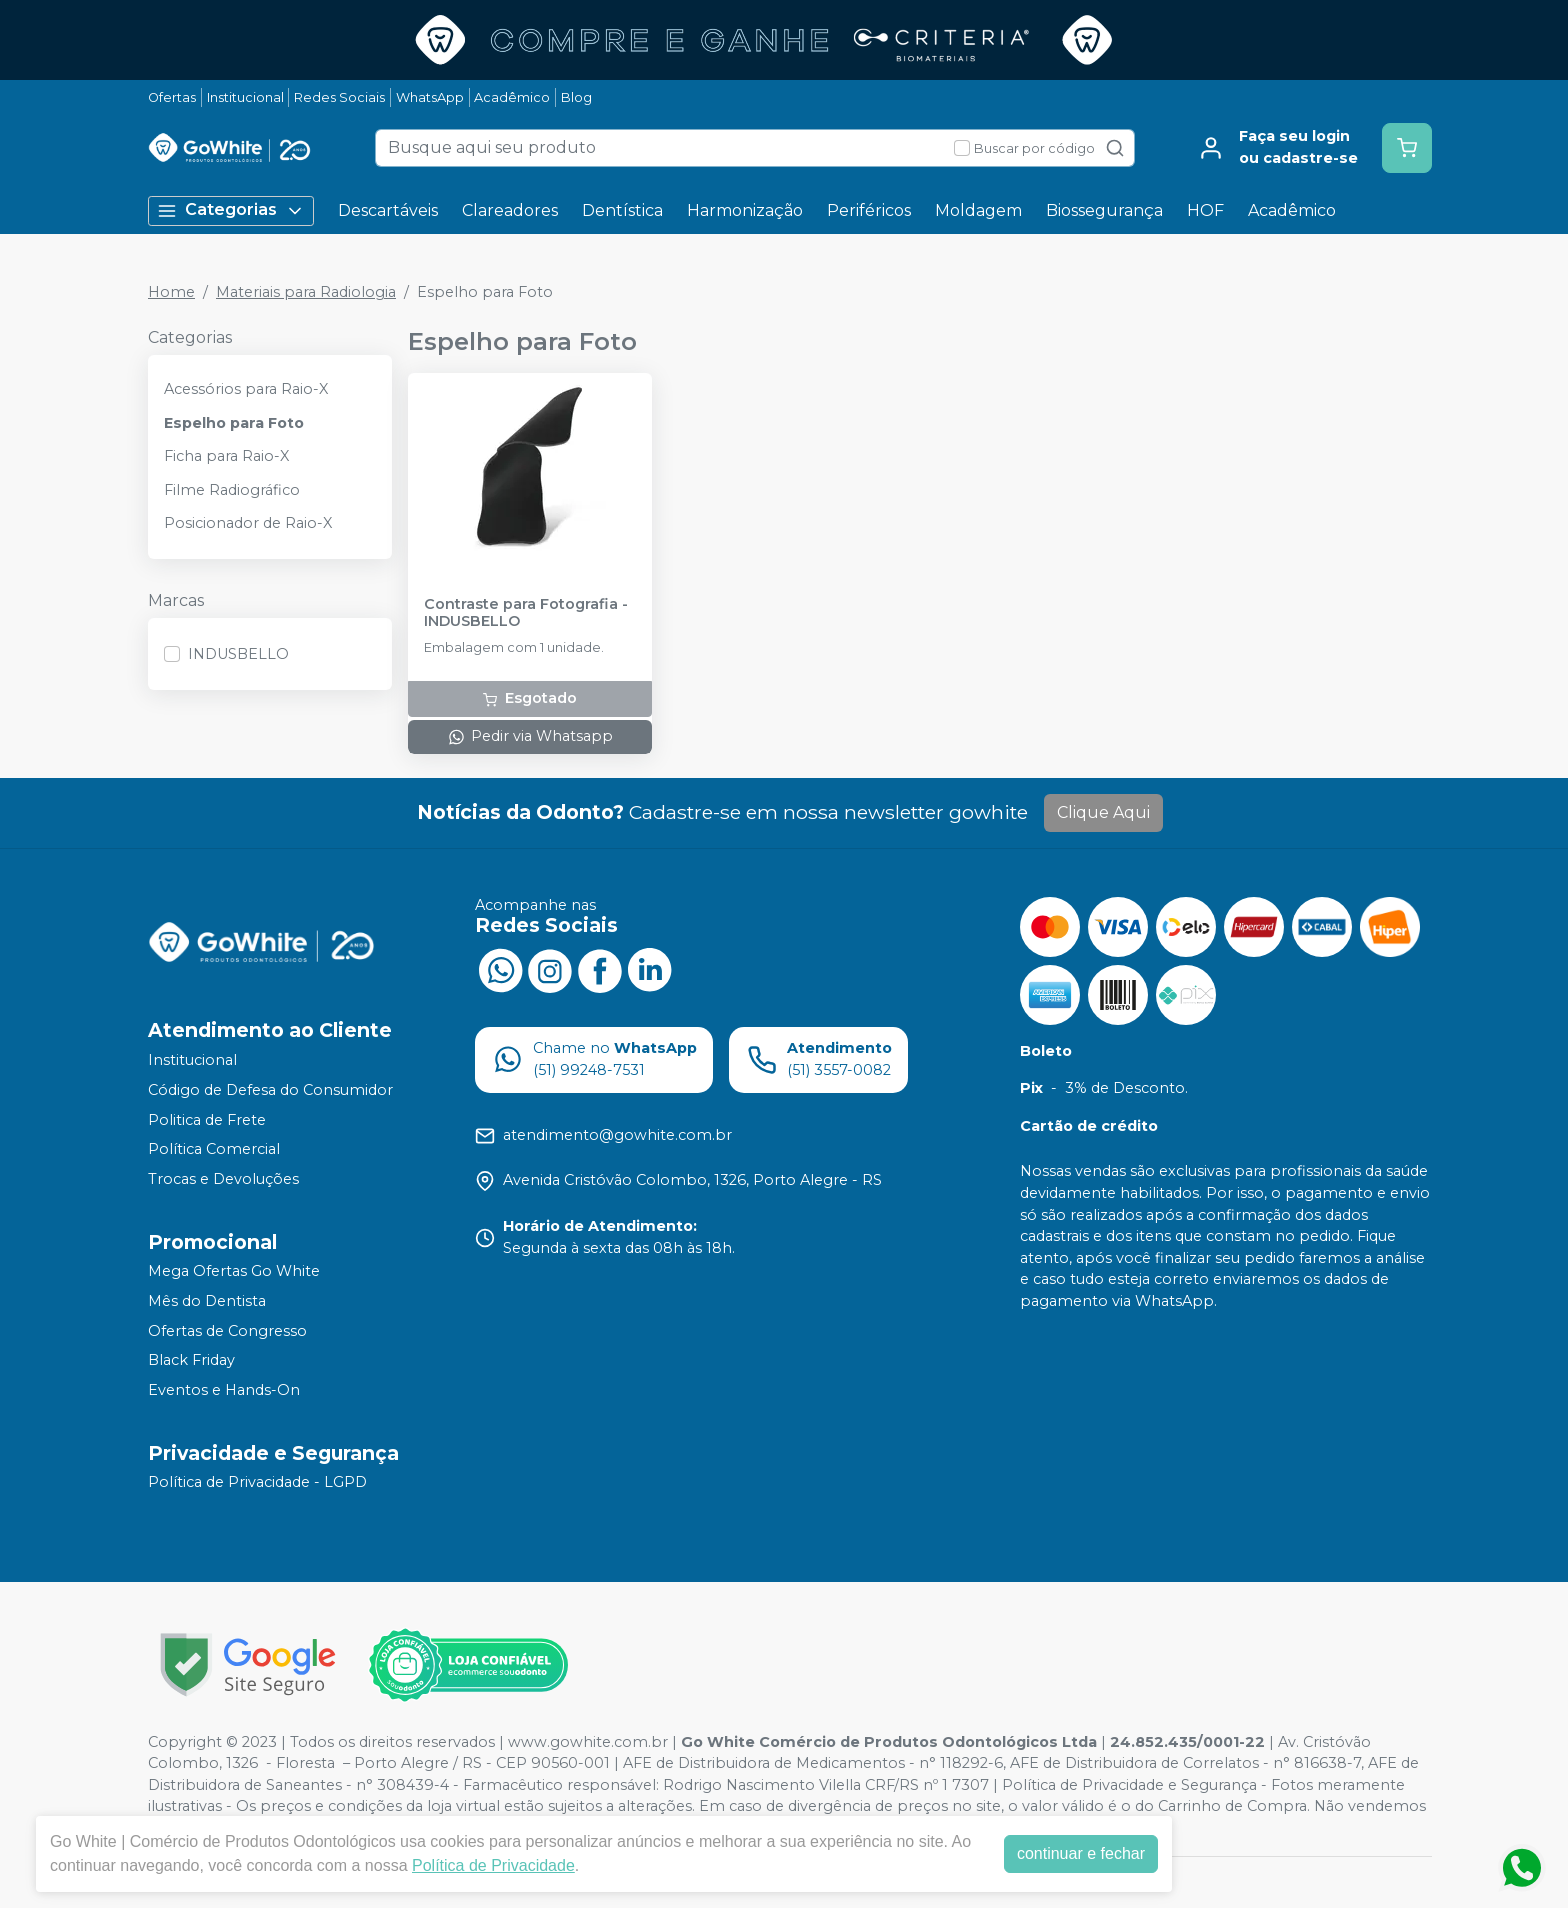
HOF (1205, 210)
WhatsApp (430, 97)
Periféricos (869, 210)
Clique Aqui (1103, 812)
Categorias (231, 210)
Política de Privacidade (493, 1865)
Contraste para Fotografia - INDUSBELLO (526, 613)
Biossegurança (1104, 210)
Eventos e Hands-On (224, 1390)
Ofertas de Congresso (227, 1331)
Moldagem (978, 210)
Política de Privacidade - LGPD (257, 1483)
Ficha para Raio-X (226, 456)
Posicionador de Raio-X (248, 523)
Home (171, 292)
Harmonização (745, 210)
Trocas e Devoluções (223, 1179)
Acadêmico (512, 97)
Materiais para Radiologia (306, 292)
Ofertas (172, 97)
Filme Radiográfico (232, 490)
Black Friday (191, 1360)
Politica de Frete (207, 1120)
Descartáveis (388, 210)
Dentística (622, 210)
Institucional (245, 97)
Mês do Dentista (207, 1301)
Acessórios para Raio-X (246, 389)
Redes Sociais (339, 97)
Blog (576, 97)
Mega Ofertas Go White (234, 1272)
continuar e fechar (1081, 1853)
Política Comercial (214, 1149)
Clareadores (510, 210)
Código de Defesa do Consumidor (270, 1090)
